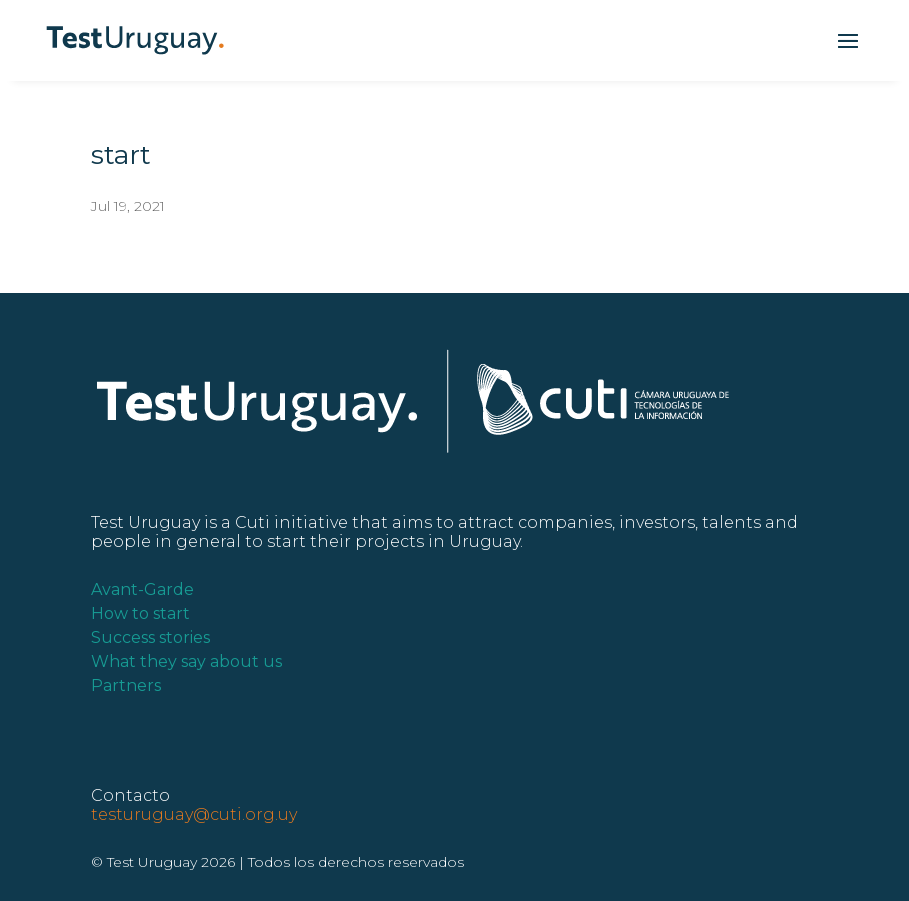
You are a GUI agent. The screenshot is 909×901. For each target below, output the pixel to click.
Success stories (150, 637)
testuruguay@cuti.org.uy (194, 814)
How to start (140, 613)
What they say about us (186, 661)
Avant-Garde (142, 589)
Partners (126, 685)
